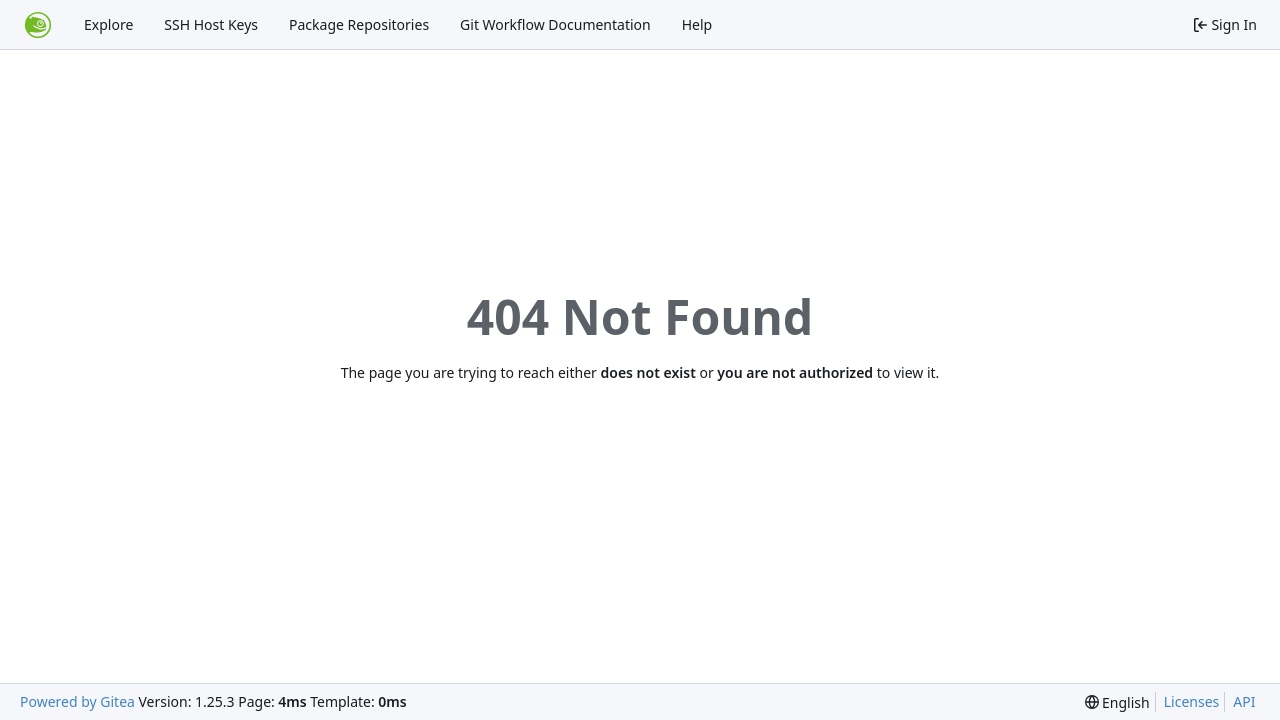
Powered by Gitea (77, 701)
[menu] (1117, 702)
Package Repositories (359, 24)
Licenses (1192, 701)
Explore (108, 24)
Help (697, 24)
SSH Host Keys (211, 24)
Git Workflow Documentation (555, 24)
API (1244, 701)
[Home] (38, 25)
